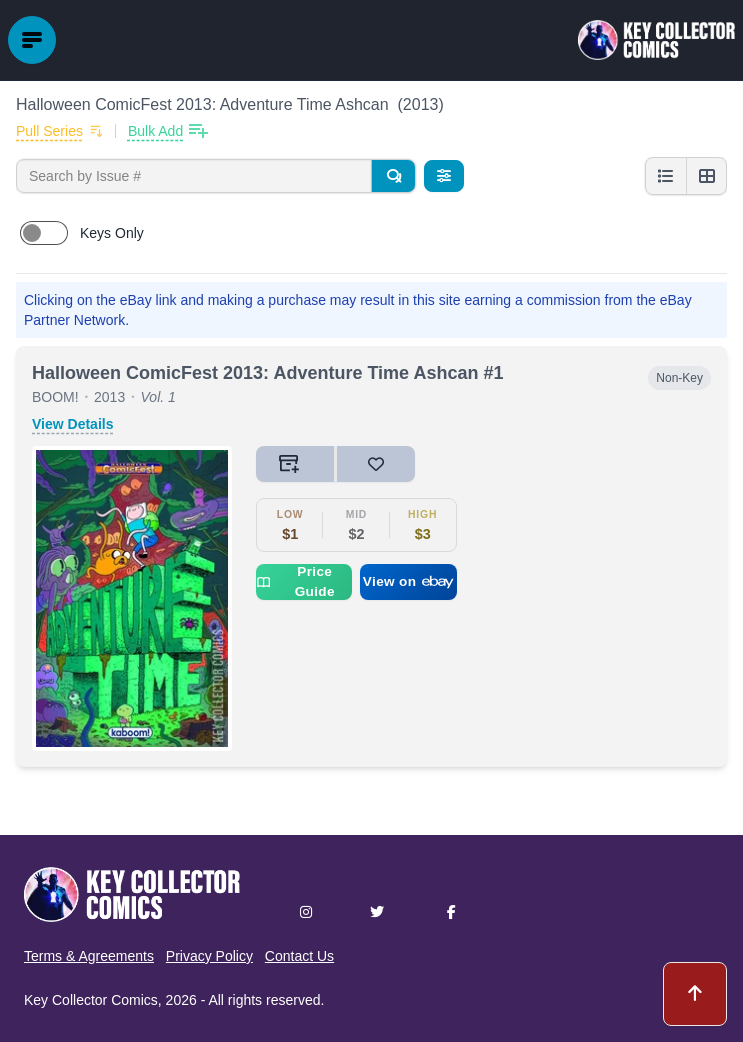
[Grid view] (706, 176)
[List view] (666, 176)
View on (409, 581)
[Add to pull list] (59, 131)
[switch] (44, 233)
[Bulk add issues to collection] (168, 131)
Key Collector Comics (91, 1000)
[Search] (393, 176)
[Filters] (444, 176)
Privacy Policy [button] (209, 956)
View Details (72, 424)
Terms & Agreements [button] (89, 956)
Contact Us (299, 956)
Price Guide (295, 581)
